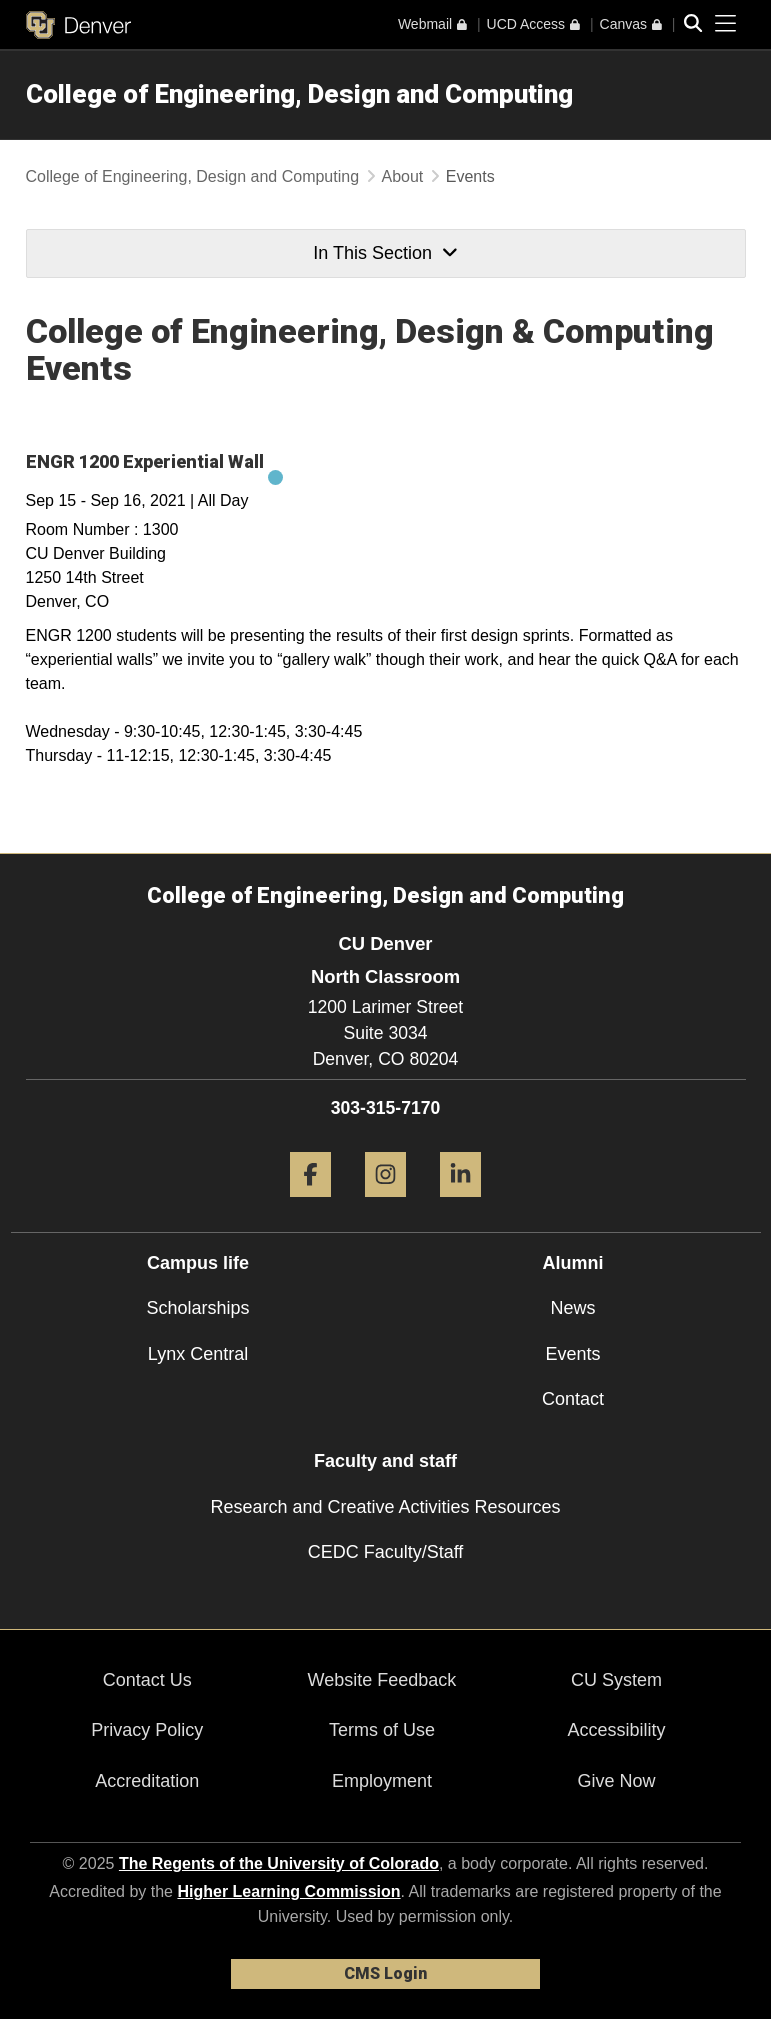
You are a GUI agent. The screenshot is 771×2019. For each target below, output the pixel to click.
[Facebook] (310, 1204)
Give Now (617, 1781)
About (403, 176)
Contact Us (147, 1680)
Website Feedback (382, 1680)
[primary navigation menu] (726, 24)
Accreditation (147, 1781)
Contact (573, 1399)
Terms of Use (382, 1730)
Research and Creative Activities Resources (385, 1507)
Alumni (573, 1263)
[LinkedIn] (460, 1204)
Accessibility (617, 1730)
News (572, 1308)
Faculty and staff (385, 1461)
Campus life (198, 1263)
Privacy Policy (147, 1730)
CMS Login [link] (385, 1973)
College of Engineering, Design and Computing (299, 94)
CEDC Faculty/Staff (386, 1552)
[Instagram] (385, 1204)
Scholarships (197, 1308)
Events (572, 1354)
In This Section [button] (385, 253)
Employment (382, 1781)
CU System (616, 1680)
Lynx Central (198, 1354)
